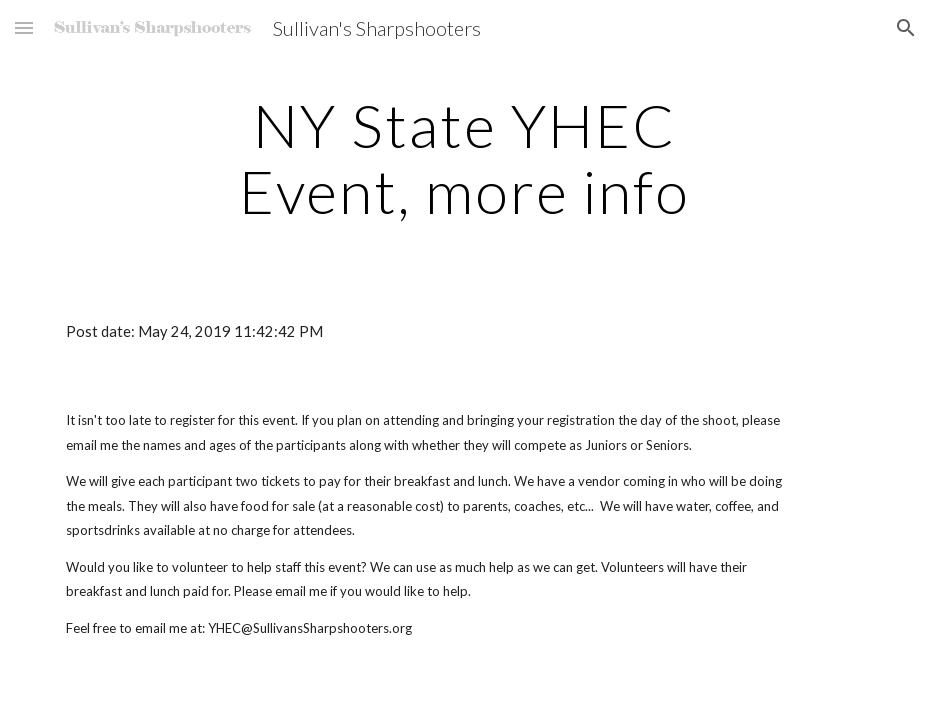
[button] (24, 27)
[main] (464, 158)
